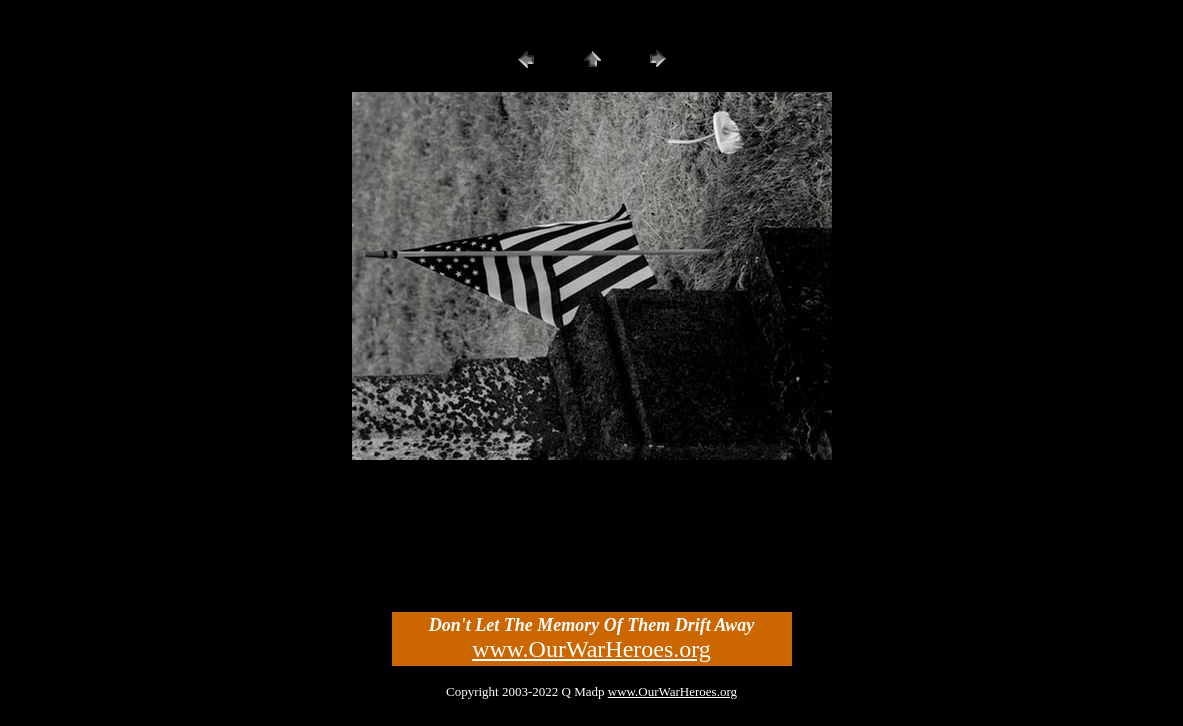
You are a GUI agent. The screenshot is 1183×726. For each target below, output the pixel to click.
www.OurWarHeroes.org (591, 649)
